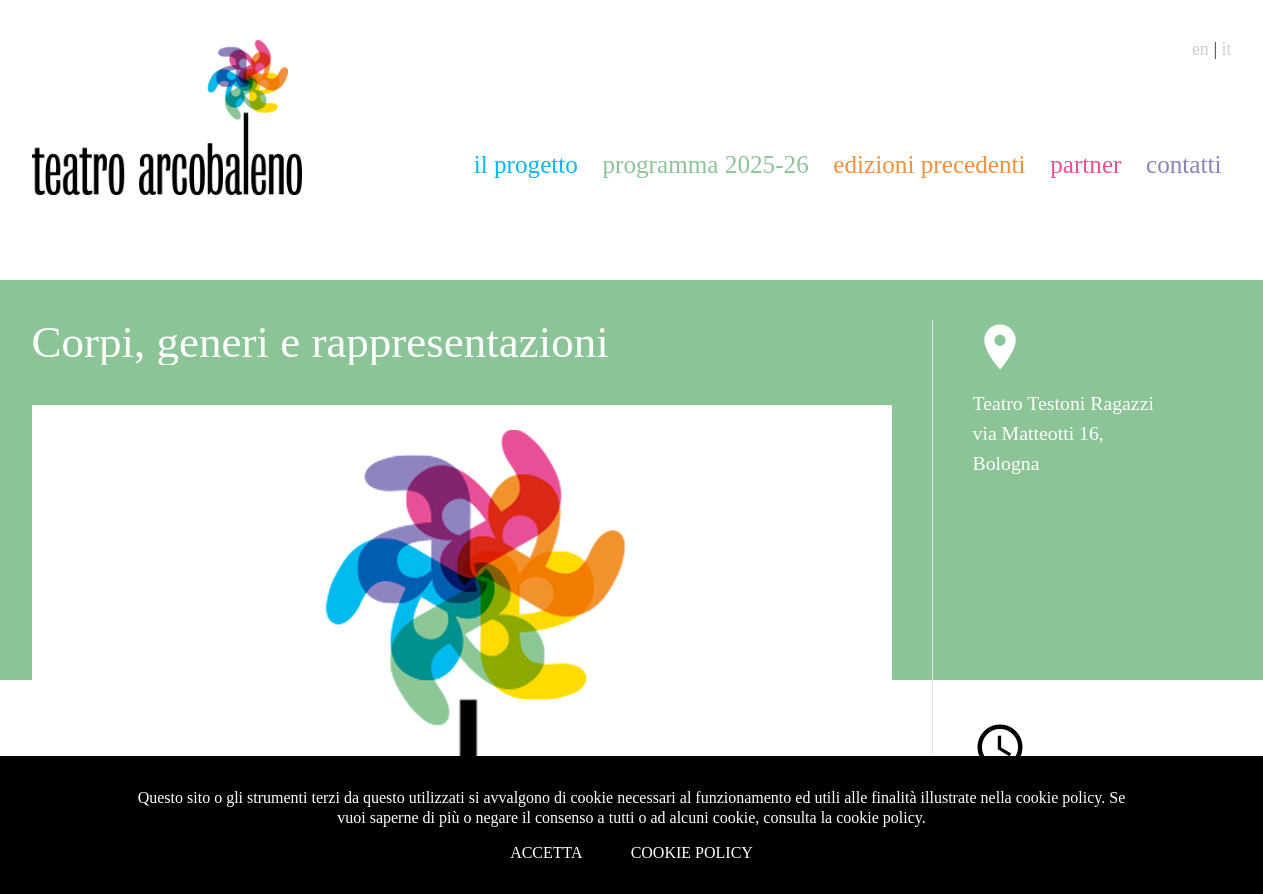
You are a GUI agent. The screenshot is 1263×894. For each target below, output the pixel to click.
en (1200, 49)
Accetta (546, 852)
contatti (1184, 164)
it (1226, 49)
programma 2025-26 (705, 164)
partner (1085, 164)
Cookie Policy (692, 852)
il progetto (526, 164)
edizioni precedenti (929, 164)
